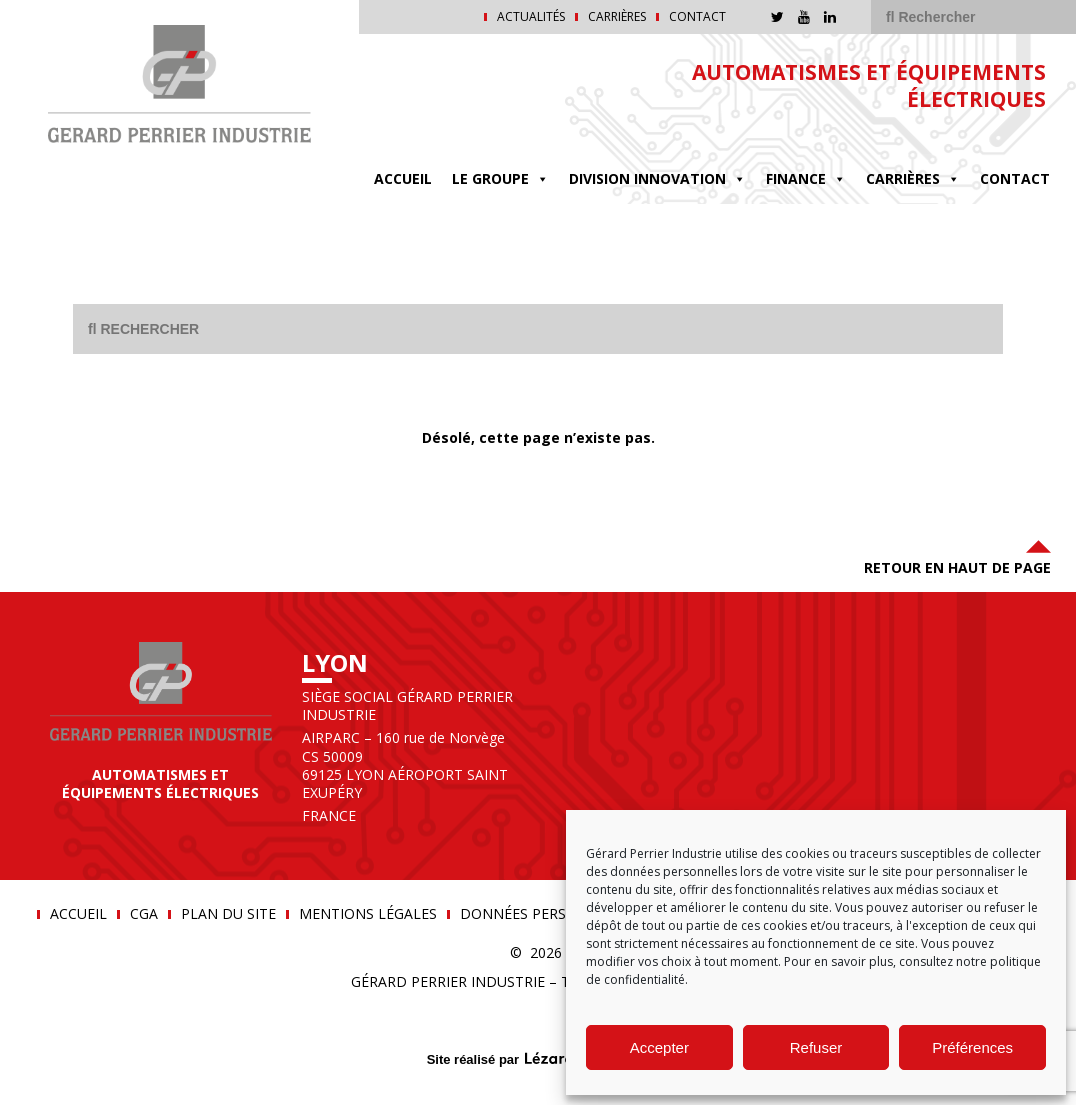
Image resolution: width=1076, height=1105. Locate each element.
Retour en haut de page (957, 555)
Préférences (972, 1047)
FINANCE (806, 179)
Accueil (403, 178)
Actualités (531, 17)
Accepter (659, 1047)
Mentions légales (368, 914)
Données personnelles (549, 914)
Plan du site (228, 914)
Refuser (816, 1047)
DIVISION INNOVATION (657, 179)
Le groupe (500, 179)
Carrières (617, 17)
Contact (697, 17)
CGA (144, 914)
